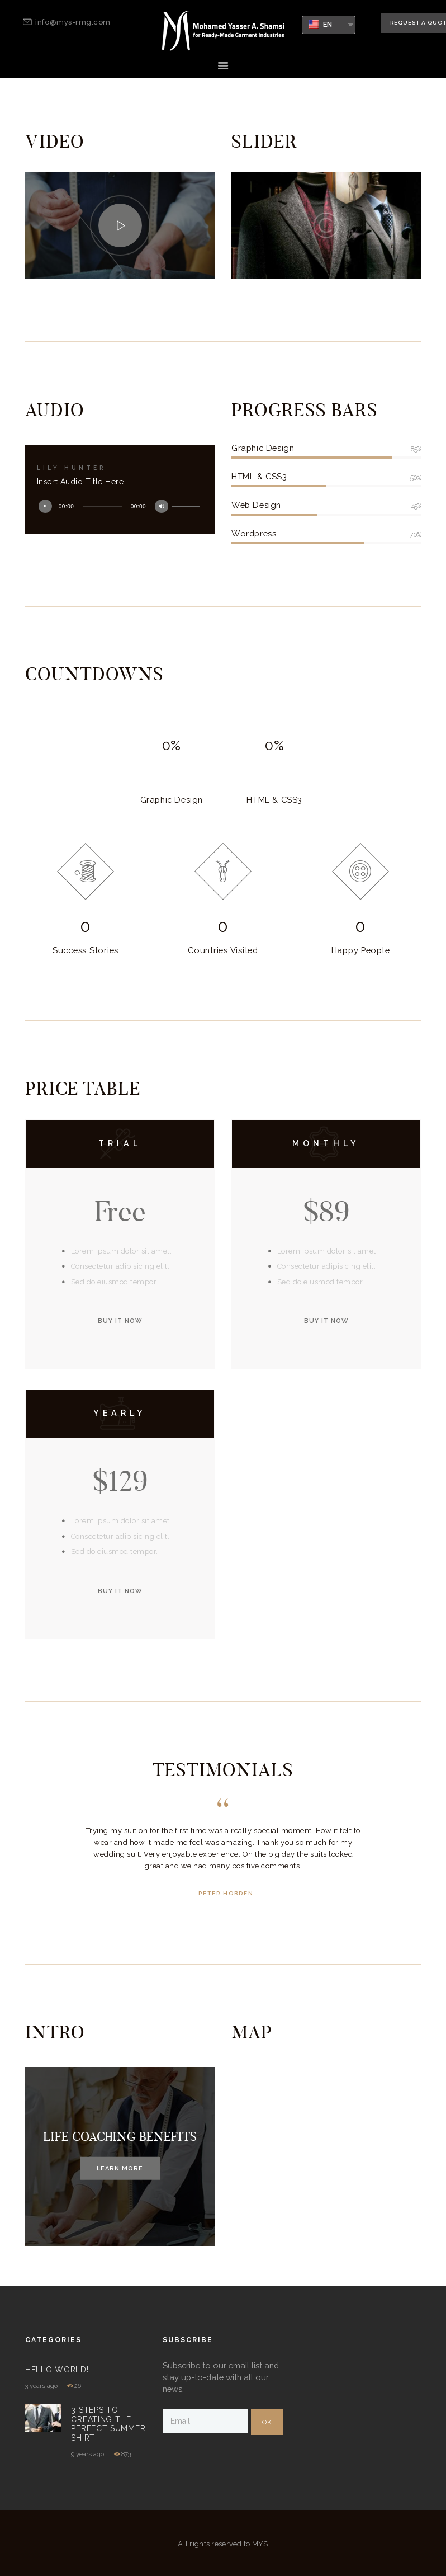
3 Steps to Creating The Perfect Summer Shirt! (108, 2423)
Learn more (120, 2168)
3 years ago (41, 2386)
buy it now (120, 1321)
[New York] (326, 2156)
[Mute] (164, 509)
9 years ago (87, 2454)
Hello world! (56, 2369)
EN (321, 24)
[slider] (102, 506)
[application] (120, 507)
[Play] (48, 509)
